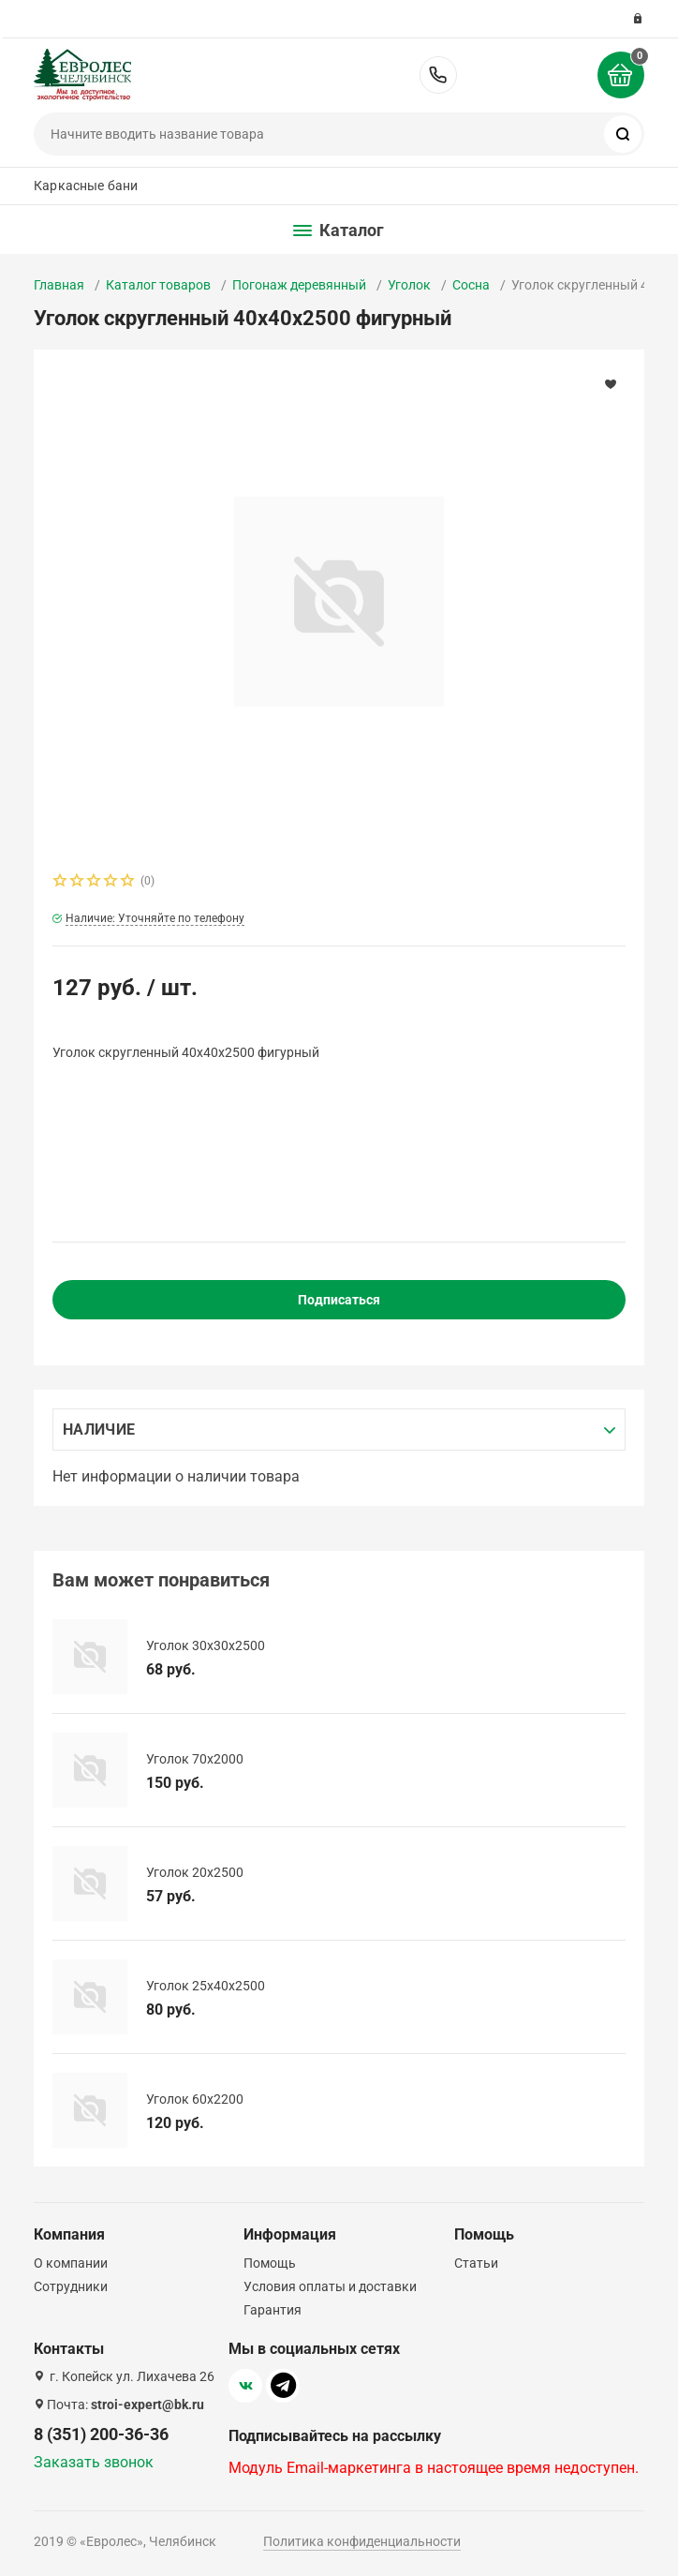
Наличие (99, 1429)
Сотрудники (71, 2286)
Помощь (269, 2263)
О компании (71, 2263)
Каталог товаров (158, 284)
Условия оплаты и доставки (330, 2286)
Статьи (476, 2263)
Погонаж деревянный (299, 284)
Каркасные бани (86, 185)
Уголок (409, 284)
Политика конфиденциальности (362, 2541)
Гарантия (272, 2309)
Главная (59, 284)
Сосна (471, 284)
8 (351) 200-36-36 (438, 75)
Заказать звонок (94, 2462)
